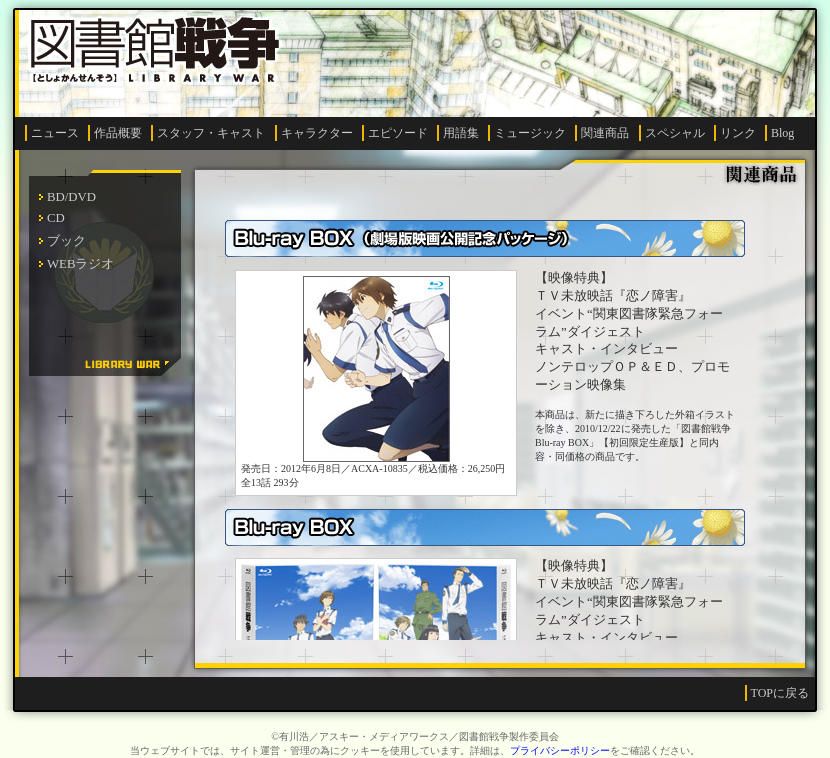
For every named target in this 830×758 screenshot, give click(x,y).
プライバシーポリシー (560, 750)
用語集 (461, 133)
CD (56, 218)
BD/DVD (71, 197)
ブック (66, 241)
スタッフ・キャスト (211, 133)
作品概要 (118, 133)
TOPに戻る (780, 693)
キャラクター (317, 133)
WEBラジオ (80, 264)
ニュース (55, 133)
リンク (738, 133)
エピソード (398, 133)
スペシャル (675, 133)
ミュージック (530, 133)
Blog (782, 133)
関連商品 (605, 133)
